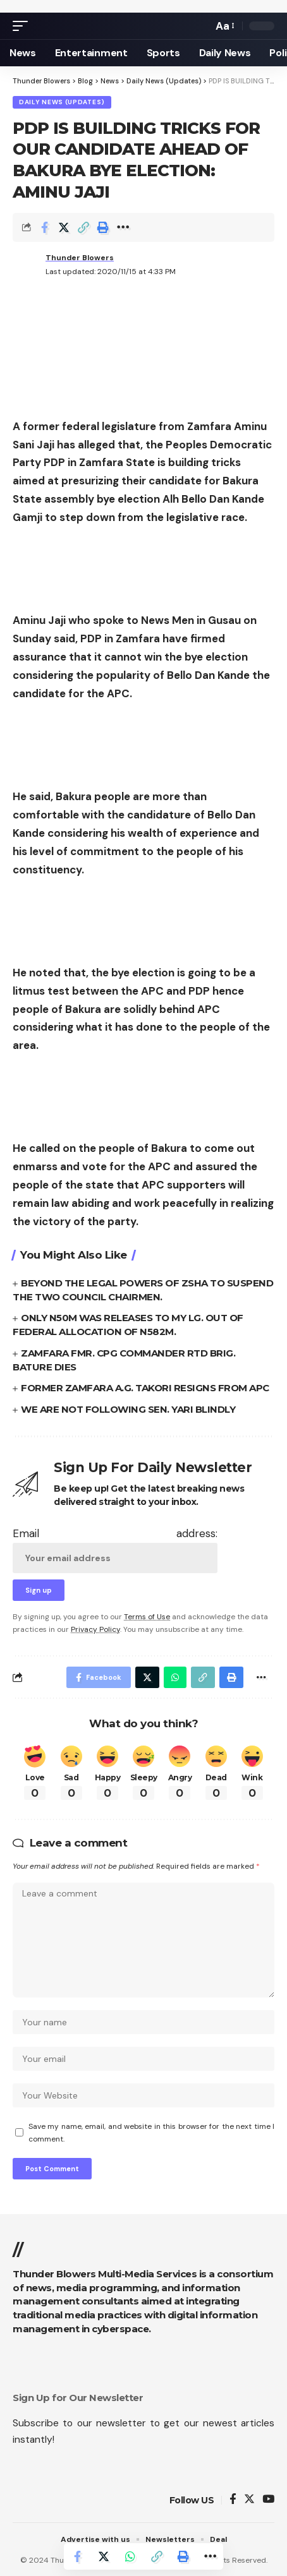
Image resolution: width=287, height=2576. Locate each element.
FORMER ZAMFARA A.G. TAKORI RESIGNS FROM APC (145, 1388)
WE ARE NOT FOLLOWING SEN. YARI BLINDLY (128, 1409)
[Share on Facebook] (44, 227)
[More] (122, 227)
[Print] (103, 227)
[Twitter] (249, 2500)
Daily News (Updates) (62, 102)
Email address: (115, 1549)
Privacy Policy (95, 1629)
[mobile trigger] (23, 26)
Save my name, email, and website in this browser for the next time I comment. (151, 2132)
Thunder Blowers (80, 258)
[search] (199, 26)
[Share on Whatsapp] (130, 2556)
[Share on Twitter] (64, 227)
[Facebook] (232, 2500)
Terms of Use (147, 1617)
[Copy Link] (83, 227)
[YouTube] (268, 2500)
